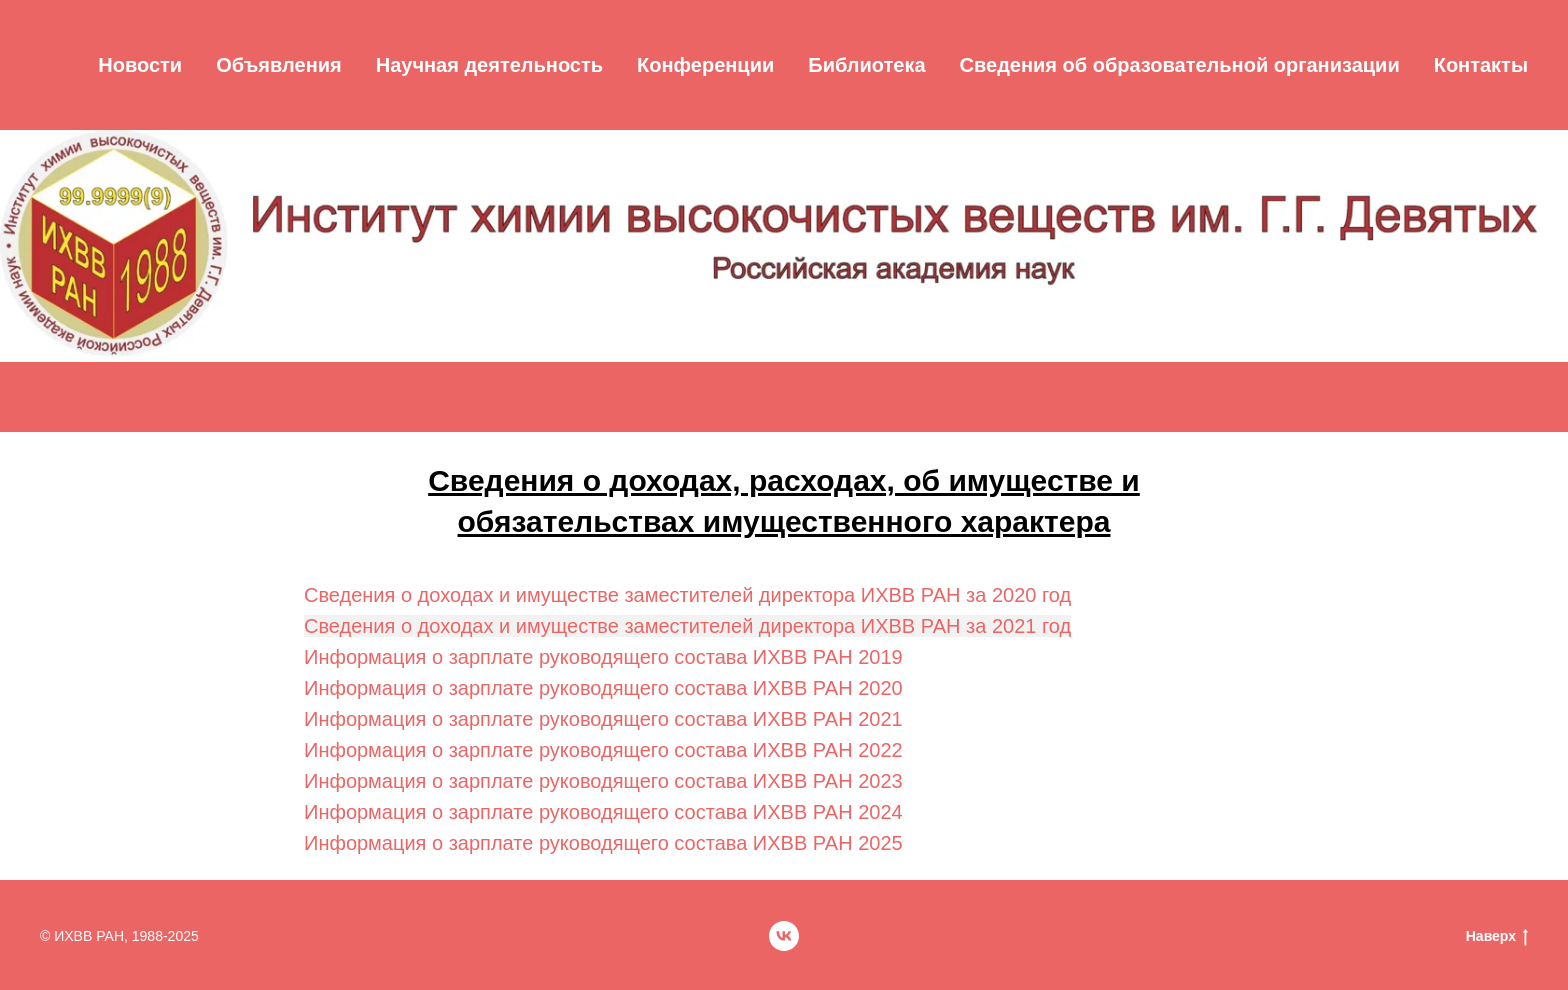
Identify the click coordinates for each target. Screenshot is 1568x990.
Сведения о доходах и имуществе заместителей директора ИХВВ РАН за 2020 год (687, 595)
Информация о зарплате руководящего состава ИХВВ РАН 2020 (603, 688)
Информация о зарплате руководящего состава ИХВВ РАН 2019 (603, 657)
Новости (140, 65)
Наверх (1497, 937)
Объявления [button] (279, 65)
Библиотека (866, 65)
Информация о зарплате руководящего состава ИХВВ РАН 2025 (603, 843)
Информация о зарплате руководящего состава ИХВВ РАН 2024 (603, 812)
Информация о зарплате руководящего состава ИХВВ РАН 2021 (603, 719)
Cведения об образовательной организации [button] (1180, 65)
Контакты (1481, 65)
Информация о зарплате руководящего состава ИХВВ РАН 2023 (603, 781)
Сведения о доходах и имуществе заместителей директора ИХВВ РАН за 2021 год (687, 626)
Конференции (705, 65)
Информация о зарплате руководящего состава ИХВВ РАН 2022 (603, 750)
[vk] (784, 936)
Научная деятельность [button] (489, 65)
